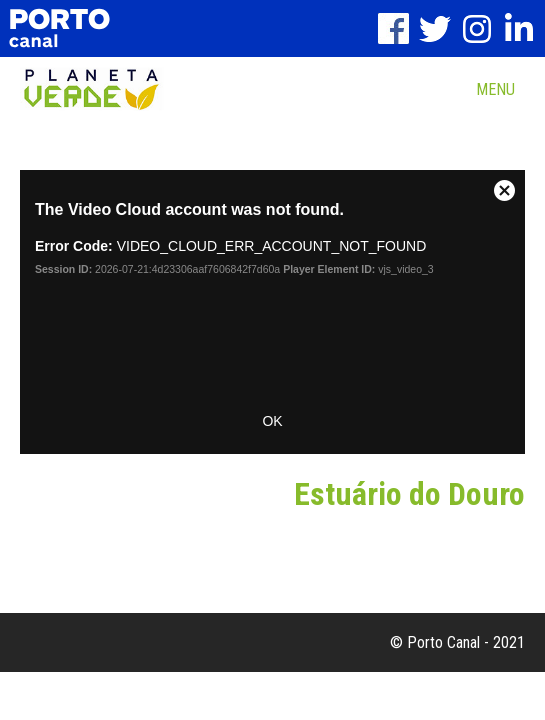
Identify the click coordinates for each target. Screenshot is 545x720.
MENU (495, 89)
